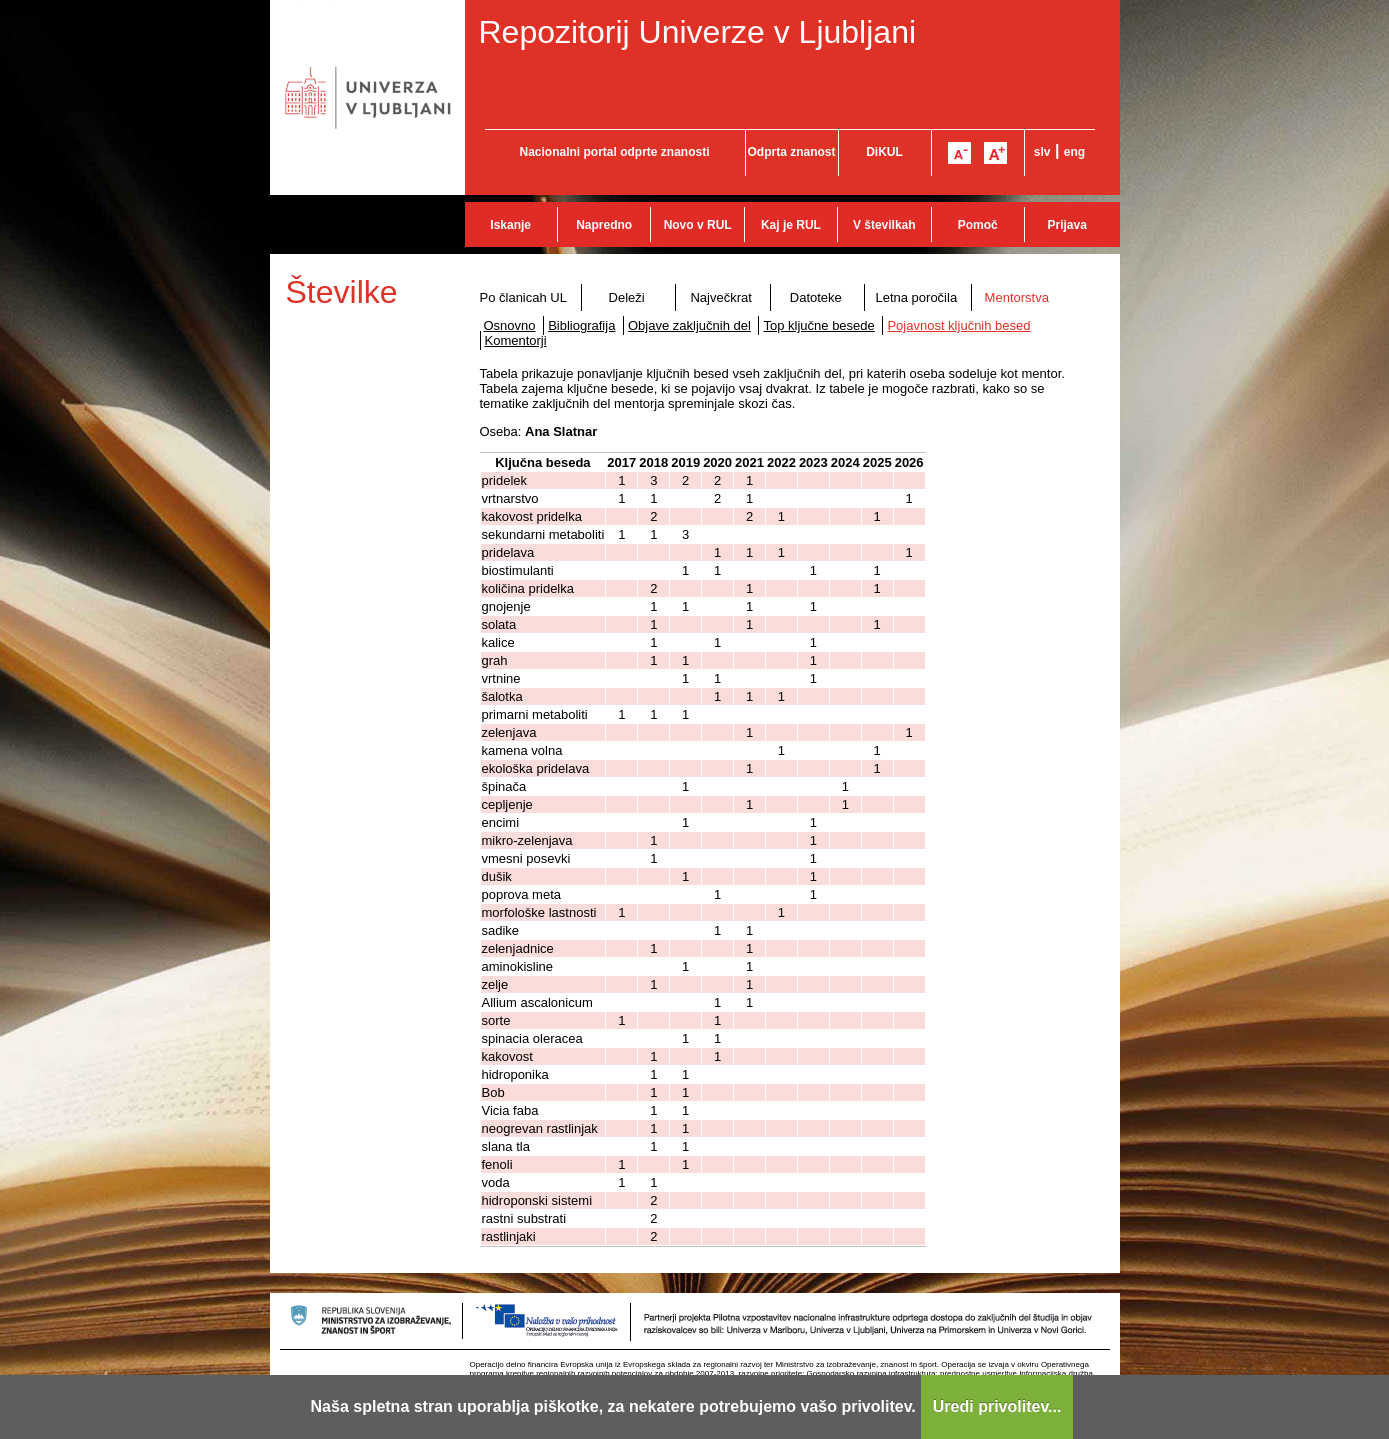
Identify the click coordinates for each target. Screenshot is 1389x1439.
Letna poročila (916, 297)
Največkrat (720, 297)
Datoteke (816, 297)
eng (1074, 152)
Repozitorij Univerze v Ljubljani (698, 32)
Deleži (627, 297)
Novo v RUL (698, 225)
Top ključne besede (818, 325)
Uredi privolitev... (997, 1406)
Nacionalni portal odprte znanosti (614, 152)
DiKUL (884, 152)
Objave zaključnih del (689, 325)
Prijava (1067, 225)
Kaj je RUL (791, 225)
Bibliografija (581, 325)
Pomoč (978, 225)
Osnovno (510, 325)
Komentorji (516, 340)
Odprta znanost (791, 152)
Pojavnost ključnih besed (958, 325)
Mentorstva (1017, 297)
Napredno (604, 225)
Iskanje (510, 225)
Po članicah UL (523, 297)
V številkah (884, 225)
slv (1042, 152)
